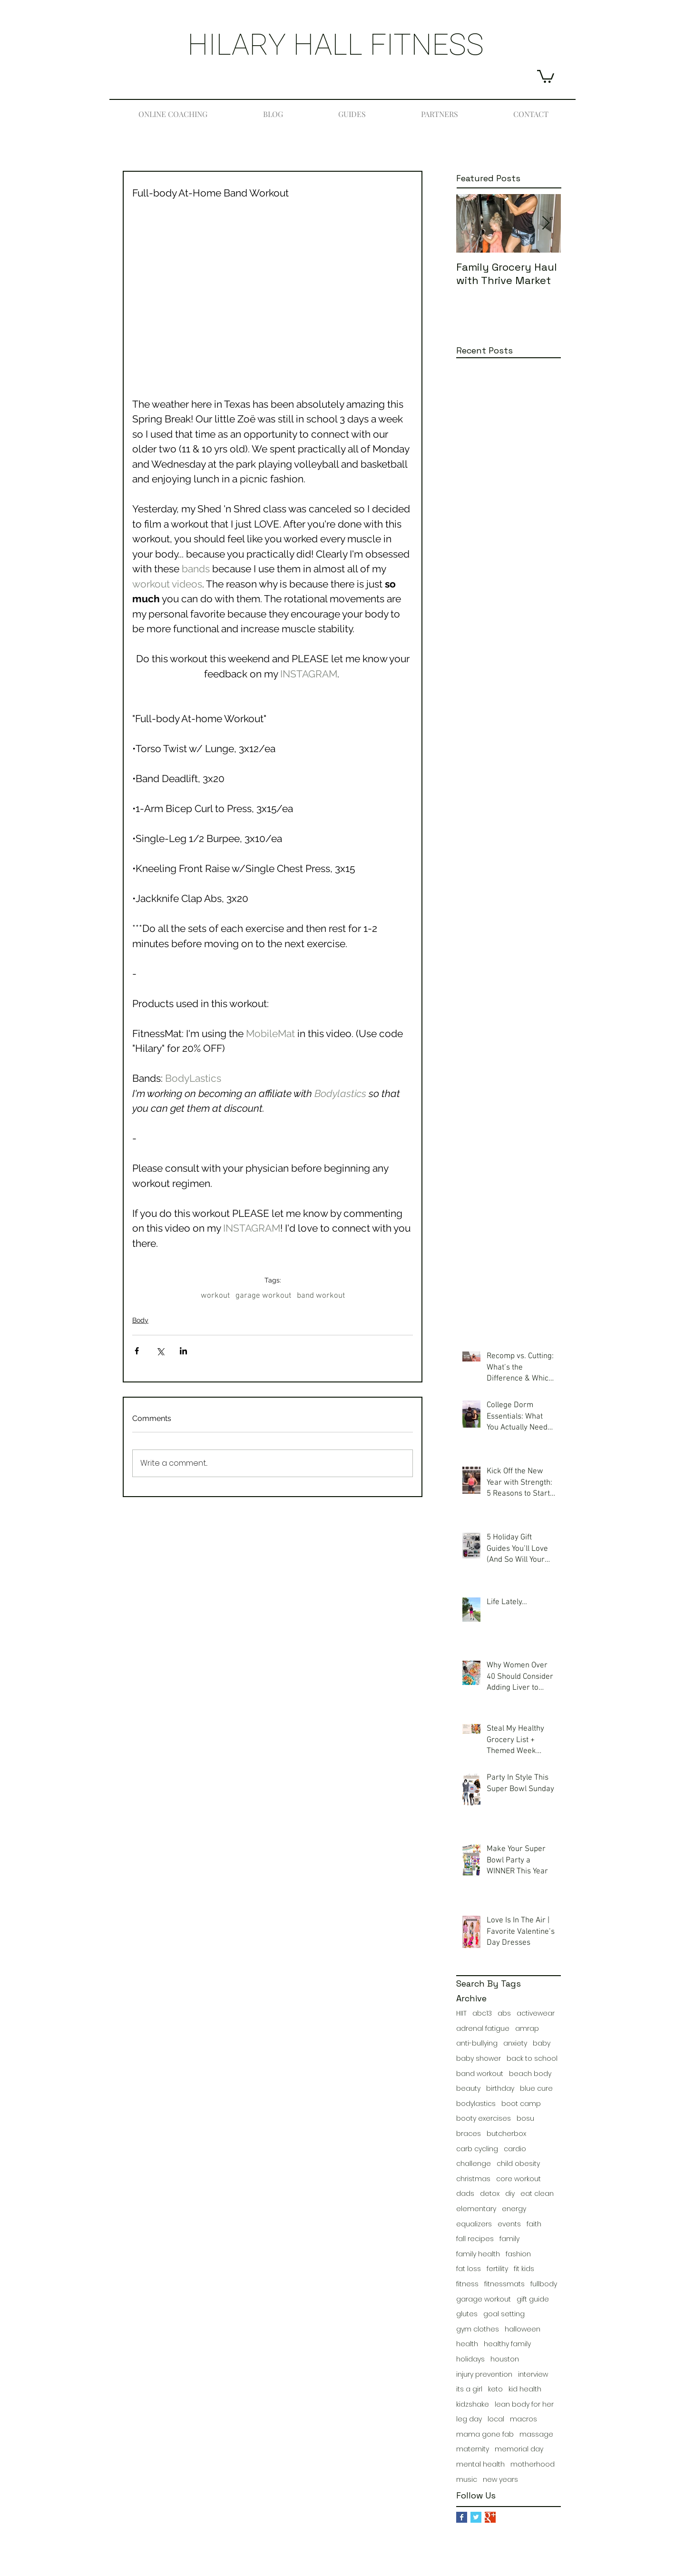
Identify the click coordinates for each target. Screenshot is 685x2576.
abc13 (482, 2013)
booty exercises (483, 2118)
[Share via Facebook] (136, 1350)
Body (140, 1320)
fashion (518, 2254)
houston (504, 2359)
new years (500, 2479)
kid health (525, 2389)
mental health (480, 2464)
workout (215, 1296)
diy (510, 2193)
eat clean (537, 2193)
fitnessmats (504, 2284)
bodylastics (476, 2103)
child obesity (518, 2163)
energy (514, 2209)
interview (533, 2374)
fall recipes (475, 2238)
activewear (536, 2013)
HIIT (461, 2013)
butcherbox (506, 2133)
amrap (527, 2028)
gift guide (533, 2299)
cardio (515, 2149)
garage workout (263, 1296)
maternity (472, 2449)
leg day (469, 2419)
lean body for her (524, 2404)
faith (534, 2224)
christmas (473, 2179)
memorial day (519, 2449)
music (466, 2479)
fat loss (468, 2268)
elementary (476, 2209)
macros (523, 2419)
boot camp (521, 2103)
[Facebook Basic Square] (461, 2517)
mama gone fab (485, 2434)
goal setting (504, 2314)
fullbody (543, 2284)
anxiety (515, 2043)
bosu (525, 2118)
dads (465, 2193)
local (496, 2419)
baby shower (478, 2058)
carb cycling (477, 2149)
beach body (530, 2073)
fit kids (524, 2268)
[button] (545, 76)
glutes (467, 2314)
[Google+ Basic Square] (490, 2517)
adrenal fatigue (482, 2028)
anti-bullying (477, 2043)
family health (478, 2254)
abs (504, 2013)
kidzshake (472, 2404)
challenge (473, 2163)
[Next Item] (545, 223)
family (509, 2238)
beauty (468, 2088)
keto (495, 2389)
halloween (522, 2329)
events (509, 2224)
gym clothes (477, 2329)
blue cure (536, 2088)
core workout (518, 2179)
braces (468, 2133)
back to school (532, 2058)
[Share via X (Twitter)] (160, 1350)
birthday (500, 2088)
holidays (470, 2359)
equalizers (474, 2224)
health (467, 2344)
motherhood (532, 2464)
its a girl (469, 2389)
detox (489, 2193)
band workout (321, 1296)
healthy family (507, 2344)
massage (536, 2434)
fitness (467, 2284)
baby (541, 2043)
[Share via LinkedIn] (183, 1350)
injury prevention (484, 2374)
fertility (497, 2268)
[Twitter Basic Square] (475, 2517)
